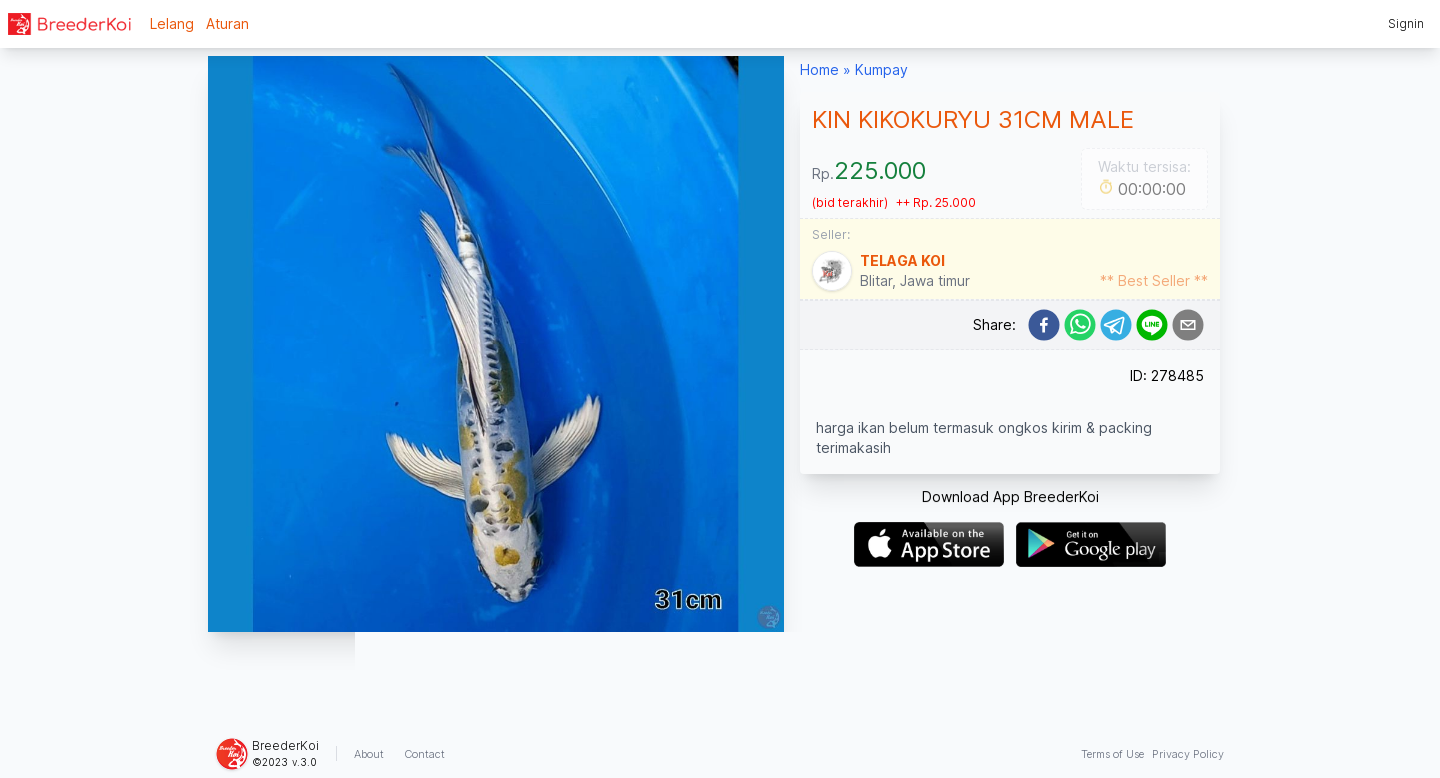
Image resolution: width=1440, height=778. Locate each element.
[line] (1152, 325)
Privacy (1188, 754)
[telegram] (1116, 325)
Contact (424, 754)
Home (819, 69)
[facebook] (1044, 325)
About (369, 754)
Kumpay (881, 69)
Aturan (227, 23)
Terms (1112, 754)
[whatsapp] (1080, 325)
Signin (1406, 23)
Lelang (172, 23)
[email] (1188, 325)
